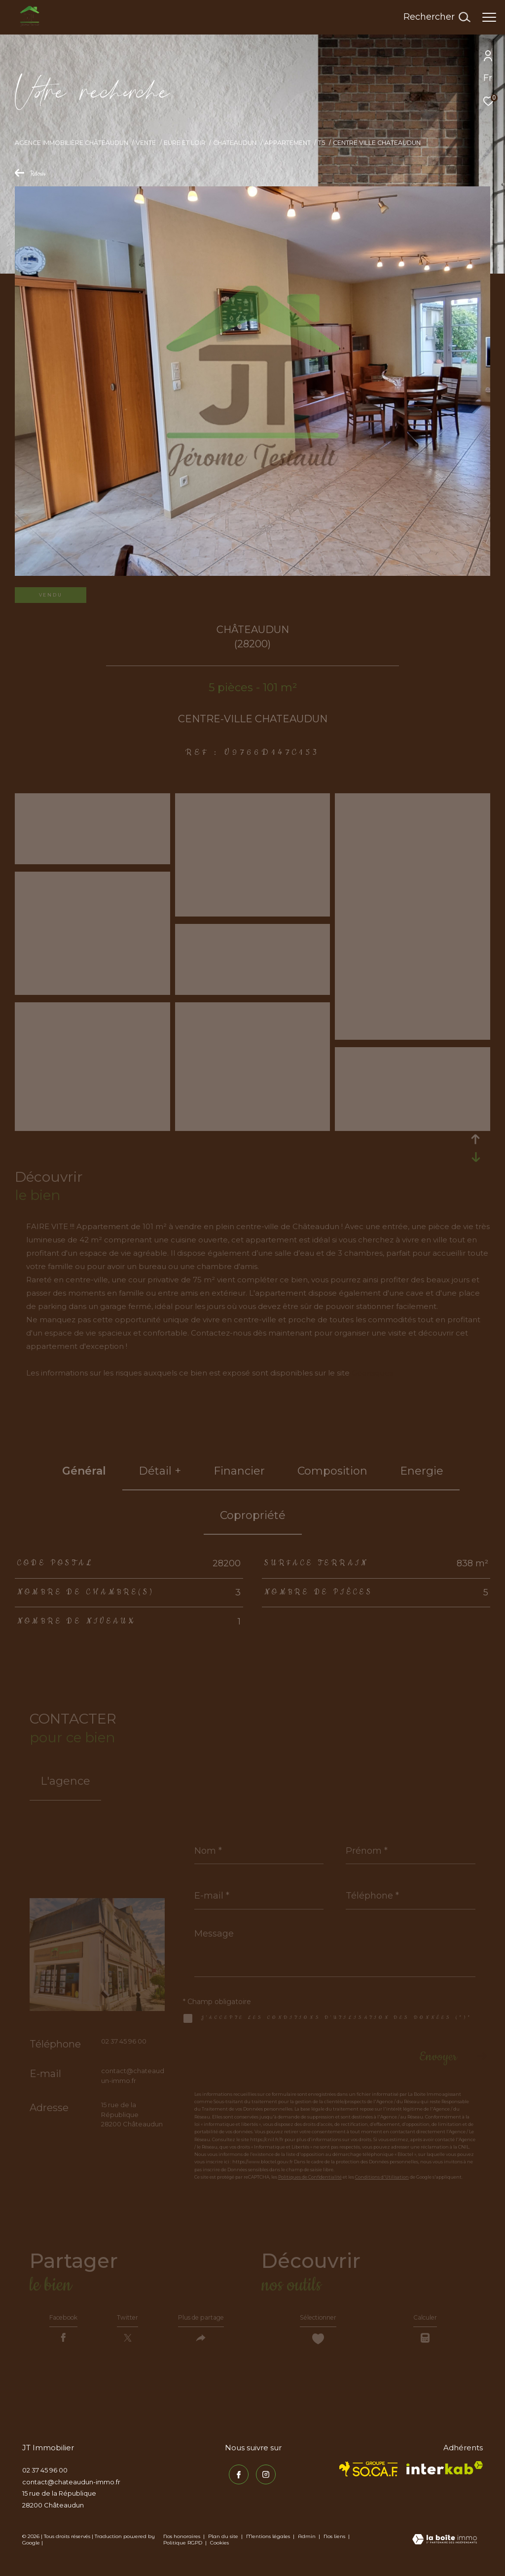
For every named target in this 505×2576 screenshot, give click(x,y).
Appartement (287, 142)
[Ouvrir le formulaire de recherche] (436, 17)
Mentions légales (268, 2544)
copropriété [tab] (253, 1515)
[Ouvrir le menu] (489, 17)
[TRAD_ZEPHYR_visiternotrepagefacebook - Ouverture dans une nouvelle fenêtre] (235, 2479)
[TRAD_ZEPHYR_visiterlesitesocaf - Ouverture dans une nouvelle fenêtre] (368, 2477)
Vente (146, 142)
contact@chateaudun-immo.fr (71, 2490)
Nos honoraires (181, 2544)
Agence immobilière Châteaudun (71, 142)
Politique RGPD (182, 2550)
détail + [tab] (160, 1471)
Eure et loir (185, 142)
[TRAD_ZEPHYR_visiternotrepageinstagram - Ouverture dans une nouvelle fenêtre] (262, 2479)
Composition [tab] (332, 1471)
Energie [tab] (421, 1471)
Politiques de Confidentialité (310, 2177)
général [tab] (84, 1471)
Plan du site (224, 2544)
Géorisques (372, 1372)
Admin (307, 2544)
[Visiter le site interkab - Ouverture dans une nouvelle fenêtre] (444, 2475)
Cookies (219, 2551)
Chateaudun (234, 142)
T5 (321, 142)
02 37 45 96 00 (123, 2041)
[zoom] (92, 860)
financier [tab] (239, 1471)
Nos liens (335, 2544)
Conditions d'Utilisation (382, 2177)
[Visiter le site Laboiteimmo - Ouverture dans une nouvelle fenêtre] (444, 2548)
